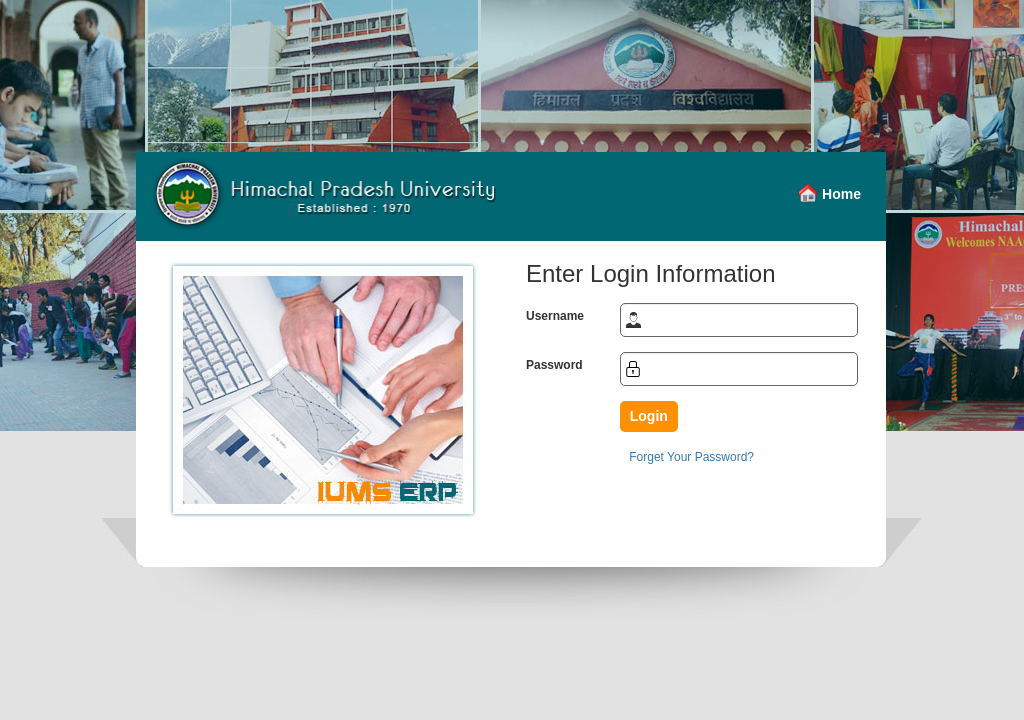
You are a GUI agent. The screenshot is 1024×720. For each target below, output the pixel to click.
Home (841, 194)
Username (555, 316)
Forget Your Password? (691, 457)
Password (554, 365)
